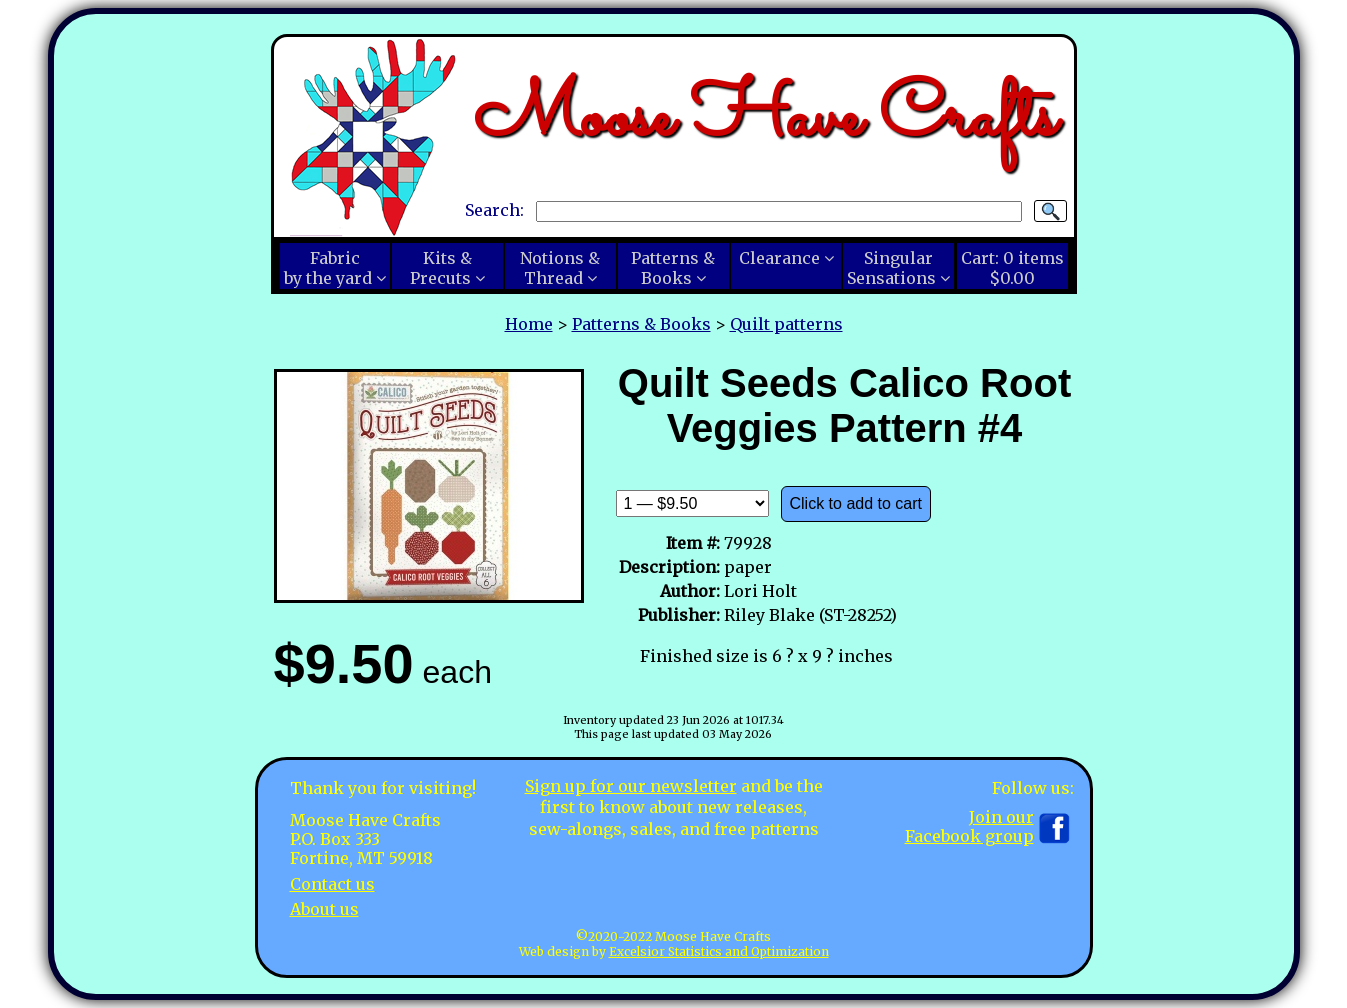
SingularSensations (891, 268)
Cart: (1012, 268)
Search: (494, 210)
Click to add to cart (856, 503)
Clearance (779, 258)
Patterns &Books (673, 268)
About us (324, 909)
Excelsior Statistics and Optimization (719, 951)
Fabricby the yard (328, 268)
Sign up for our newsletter (631, 786)
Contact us (332, 884)
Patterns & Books (641, 324)
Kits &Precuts (441, 268)
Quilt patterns (786, 324)
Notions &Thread (560, 268)
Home (529, 324)
